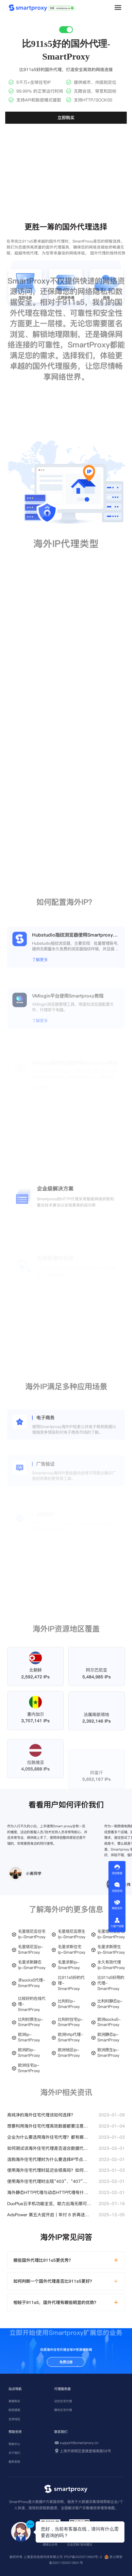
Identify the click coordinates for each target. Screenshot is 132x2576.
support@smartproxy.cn (79, 2442)
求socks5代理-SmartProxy (31, 1983)
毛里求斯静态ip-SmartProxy (31, 1965)
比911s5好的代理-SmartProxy (71, 1983)
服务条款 (14, 2461)
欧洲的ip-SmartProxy (29, 2052)
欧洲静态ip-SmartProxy (108, 2037)
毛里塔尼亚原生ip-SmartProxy (71, 1934)
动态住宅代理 (63, 2401)
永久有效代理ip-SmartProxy (111, 1965)
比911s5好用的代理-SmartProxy (110, 1983)
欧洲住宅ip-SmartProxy (29, 2068)
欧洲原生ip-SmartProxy (108, 2052)
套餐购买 (14, 2401)
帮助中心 (14, 2444)
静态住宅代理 (63, 2410)
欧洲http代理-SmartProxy (70, 2037)
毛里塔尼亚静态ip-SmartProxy (111, 1934)
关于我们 (14, 2453)
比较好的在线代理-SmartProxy (31, 2004)
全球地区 (14, 2419)
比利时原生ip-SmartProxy (30, 2022)
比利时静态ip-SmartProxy (110, 2004)
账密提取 (14, 2410)
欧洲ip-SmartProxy (29, 2037)
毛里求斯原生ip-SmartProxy (111, 1949)
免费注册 (66, 2362)
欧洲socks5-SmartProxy (109, 2022)
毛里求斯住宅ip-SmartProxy (71, 1949)
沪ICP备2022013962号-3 (83, 2557)
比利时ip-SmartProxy (69, 2004)
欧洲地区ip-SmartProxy (69, 2052)
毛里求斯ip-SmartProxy (69, 1965)
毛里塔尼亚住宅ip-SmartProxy (31, 1934)
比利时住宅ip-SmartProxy (70, 2022)
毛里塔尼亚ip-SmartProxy (30, 1949)
